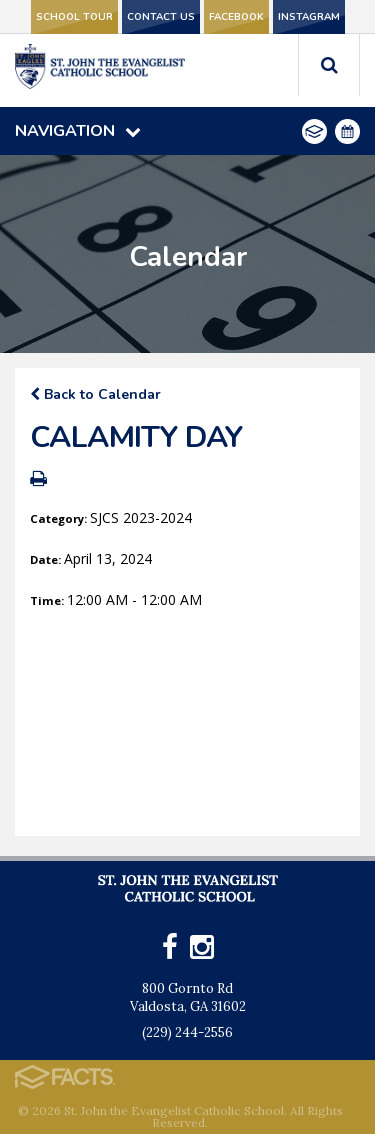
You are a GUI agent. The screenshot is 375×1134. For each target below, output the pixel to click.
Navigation (78, 131)
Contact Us (161, 17)
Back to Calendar (95, 394)
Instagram (309, 17)
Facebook (236, 17)
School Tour (74, 17)
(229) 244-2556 (187, 1032)
